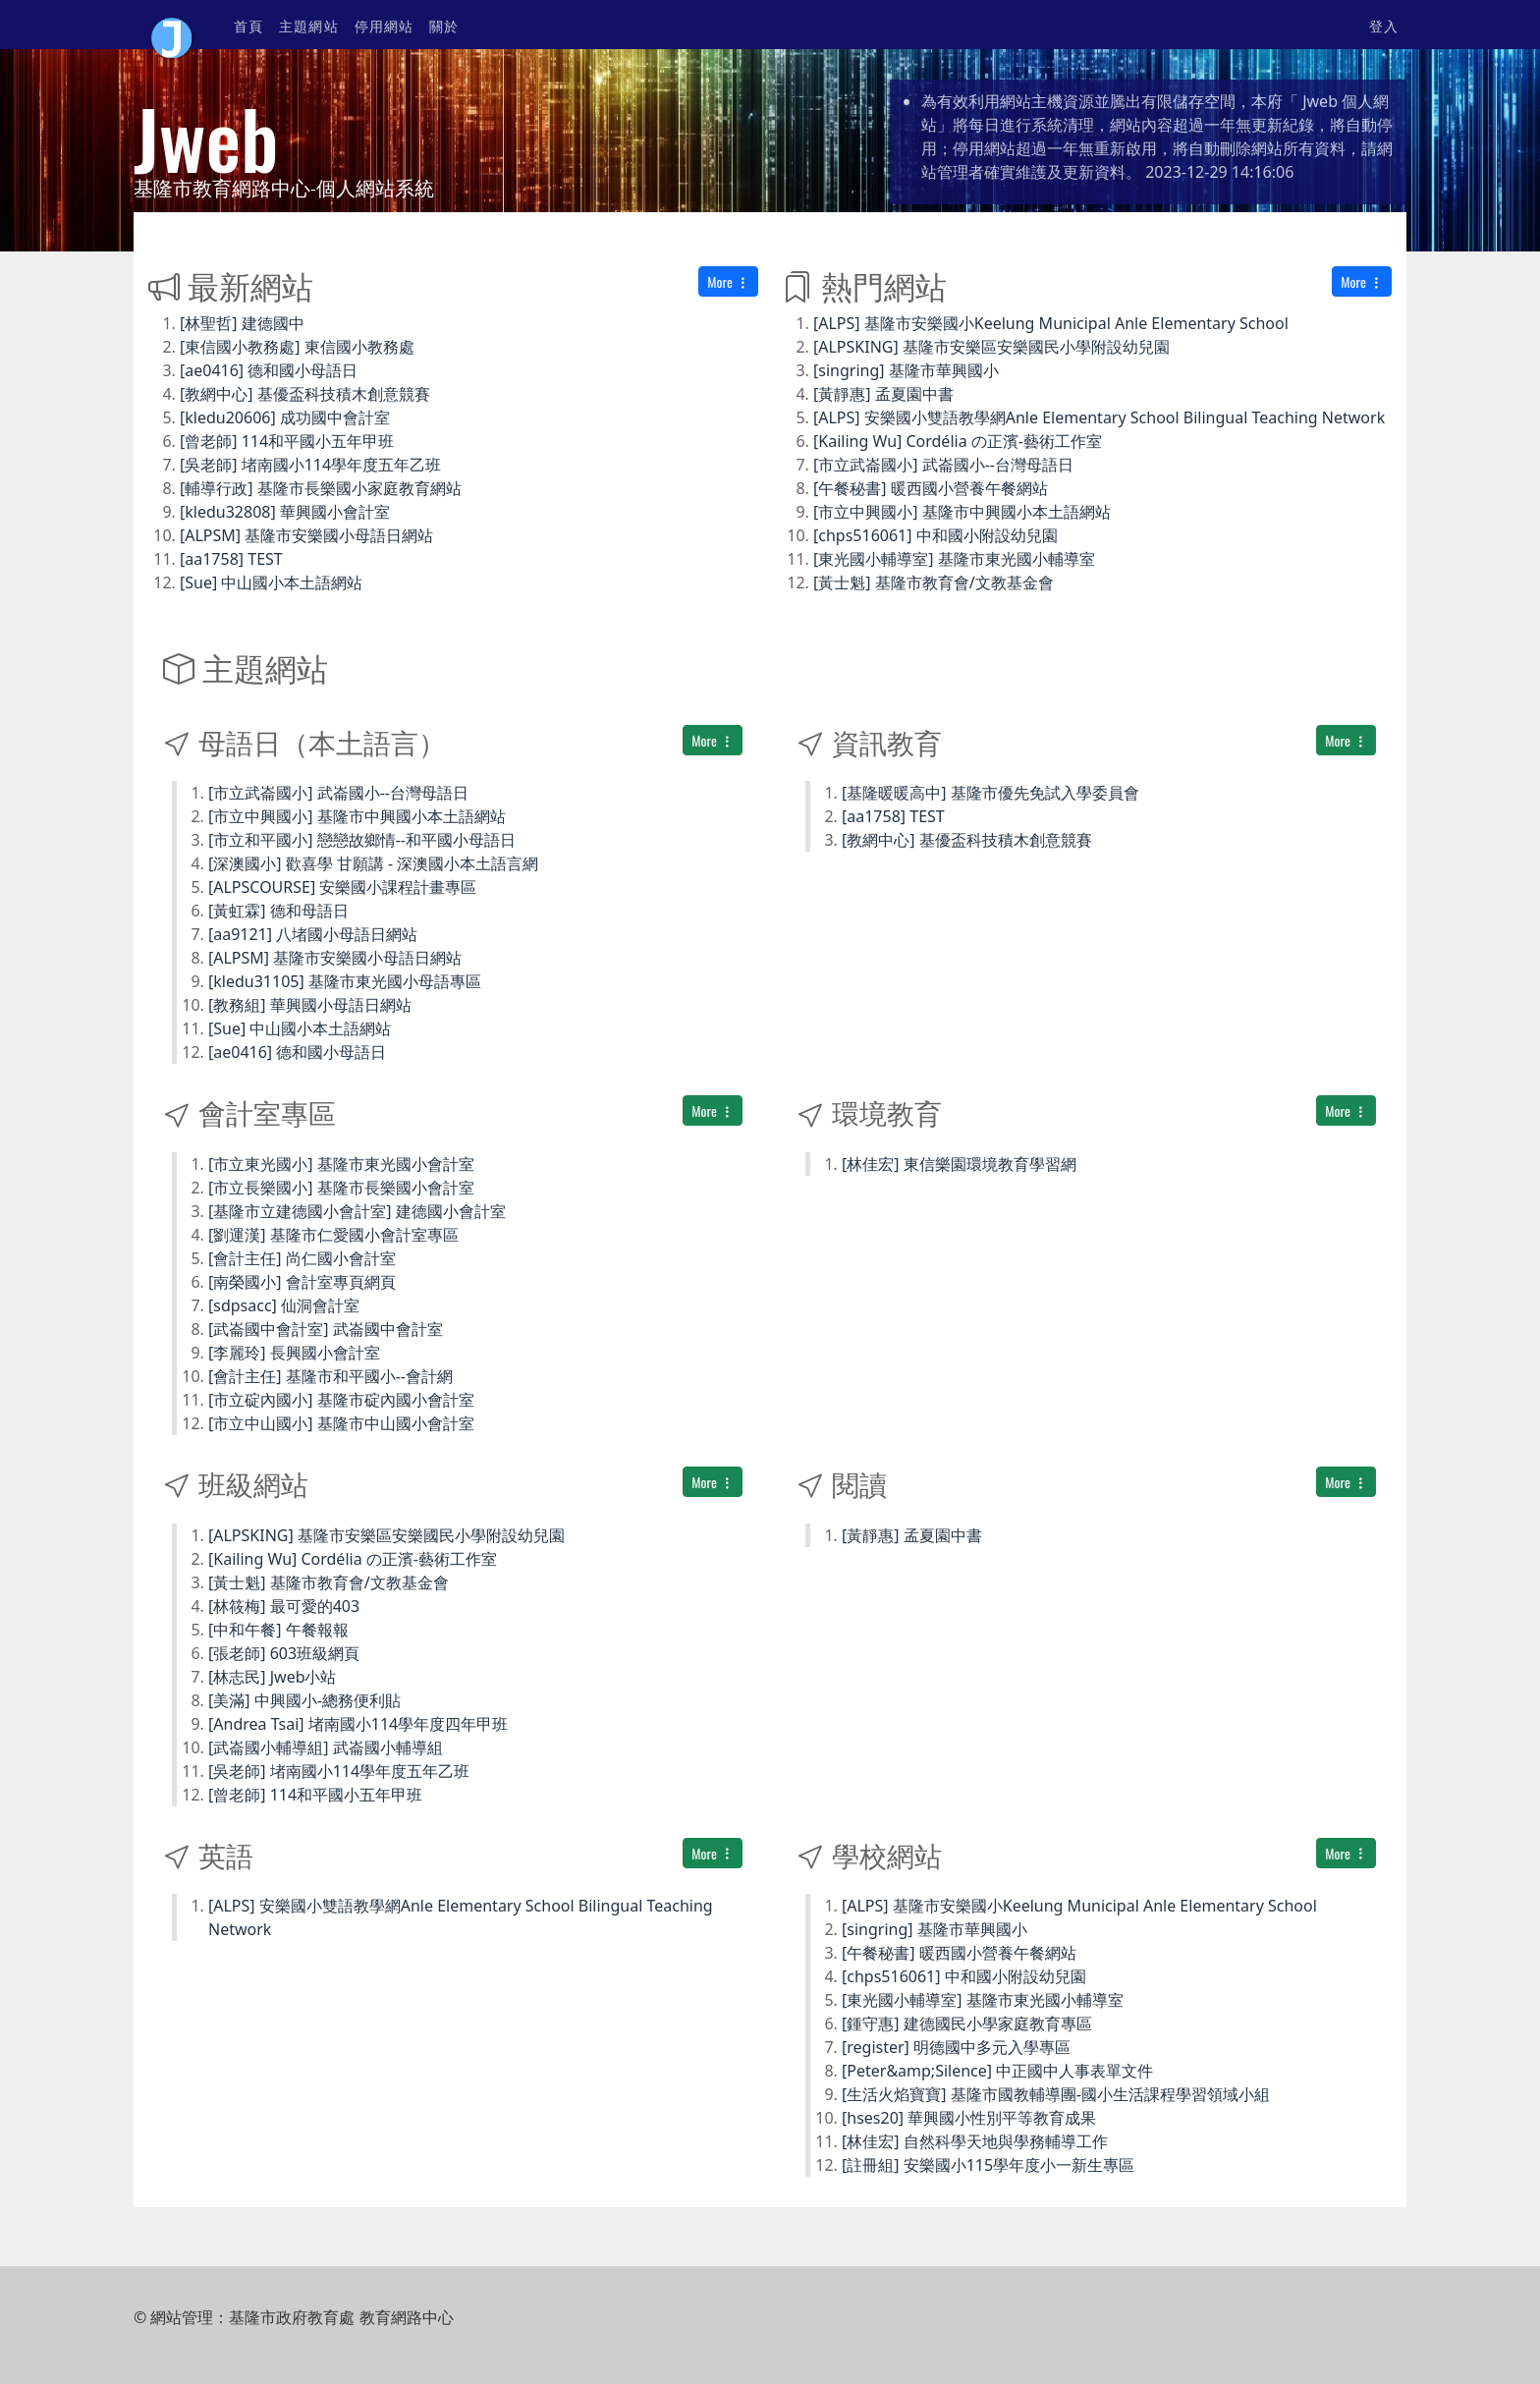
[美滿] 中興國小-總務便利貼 (304, 1700)
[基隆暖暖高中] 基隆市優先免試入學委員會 (990, 793)
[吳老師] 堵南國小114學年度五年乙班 (310, 464)
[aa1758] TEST (231, 559)
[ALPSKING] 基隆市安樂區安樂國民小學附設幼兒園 (991, 347)
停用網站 (384, 25)
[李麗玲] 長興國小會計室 (294, 1352)
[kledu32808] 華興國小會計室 (285, 512)
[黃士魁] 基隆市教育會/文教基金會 (933, 582)
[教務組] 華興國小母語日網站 (310, 1005)
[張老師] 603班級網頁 (283, 1653)
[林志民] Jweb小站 (272, 1677)
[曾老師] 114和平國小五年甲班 (287, 441)
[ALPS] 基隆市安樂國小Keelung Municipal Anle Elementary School (1051, 323)
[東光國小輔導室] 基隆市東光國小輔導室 (954, 559)
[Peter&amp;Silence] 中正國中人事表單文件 (997, 2070)
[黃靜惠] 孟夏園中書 (883, 394)
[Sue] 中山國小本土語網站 (271, 582)
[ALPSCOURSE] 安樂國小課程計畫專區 (342, 887)
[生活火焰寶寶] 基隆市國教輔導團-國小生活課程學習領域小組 (1056, 2094)
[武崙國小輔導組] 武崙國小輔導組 (325, 1747)
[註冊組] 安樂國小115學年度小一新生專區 (988, 2165)
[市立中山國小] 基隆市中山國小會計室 (341, 1423)
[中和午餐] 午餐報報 (278, 1629)
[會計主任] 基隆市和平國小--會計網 (330, 1376)
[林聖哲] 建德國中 (242, 323)
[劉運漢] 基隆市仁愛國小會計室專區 (333, 1235)
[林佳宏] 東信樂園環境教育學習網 (959, 1164)
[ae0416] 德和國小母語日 (269, 370)
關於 (444, 25)
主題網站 (308, 25)
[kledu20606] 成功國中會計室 (285, 417)
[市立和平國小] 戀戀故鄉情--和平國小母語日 (362, 840)
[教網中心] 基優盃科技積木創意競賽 (305, 394)
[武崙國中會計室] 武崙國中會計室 (325, 1329)
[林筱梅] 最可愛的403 (283, 1606)
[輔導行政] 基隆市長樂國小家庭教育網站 (321, 488)
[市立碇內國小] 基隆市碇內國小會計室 (341, 1400)
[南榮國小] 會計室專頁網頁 (302, 1282)
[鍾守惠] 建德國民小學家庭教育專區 (967, 2023)
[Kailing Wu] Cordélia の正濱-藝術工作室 (957, 441)
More (728, 281)
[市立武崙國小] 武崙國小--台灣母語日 (943, 464)
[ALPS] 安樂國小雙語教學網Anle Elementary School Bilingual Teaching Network (1099, 417)
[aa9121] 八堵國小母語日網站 (312, 934)
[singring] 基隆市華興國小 (906, 370)
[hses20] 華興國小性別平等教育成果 (969, 2118)
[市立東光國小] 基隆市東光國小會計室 (341, 1164)
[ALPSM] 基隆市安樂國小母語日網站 (306, 535)
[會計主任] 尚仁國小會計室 (302, 1258)
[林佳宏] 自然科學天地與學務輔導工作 (975, 2141)
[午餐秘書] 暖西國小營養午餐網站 (930, 488)
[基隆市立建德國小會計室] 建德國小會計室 (357, 1211)
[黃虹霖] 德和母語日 (278, 910)
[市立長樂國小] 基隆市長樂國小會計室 (341, 1187)
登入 (1384, 25)
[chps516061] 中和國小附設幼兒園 (935, 535)
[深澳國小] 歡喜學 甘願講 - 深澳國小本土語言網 (373, 863)
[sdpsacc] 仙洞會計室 (283, 1305)
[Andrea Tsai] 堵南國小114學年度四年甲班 (358, 1724)
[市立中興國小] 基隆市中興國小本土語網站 (962, 512)
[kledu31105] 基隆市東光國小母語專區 (344, 981)
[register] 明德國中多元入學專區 (956, 2047)
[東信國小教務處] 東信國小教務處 (297, 347)
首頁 (248, 25)
